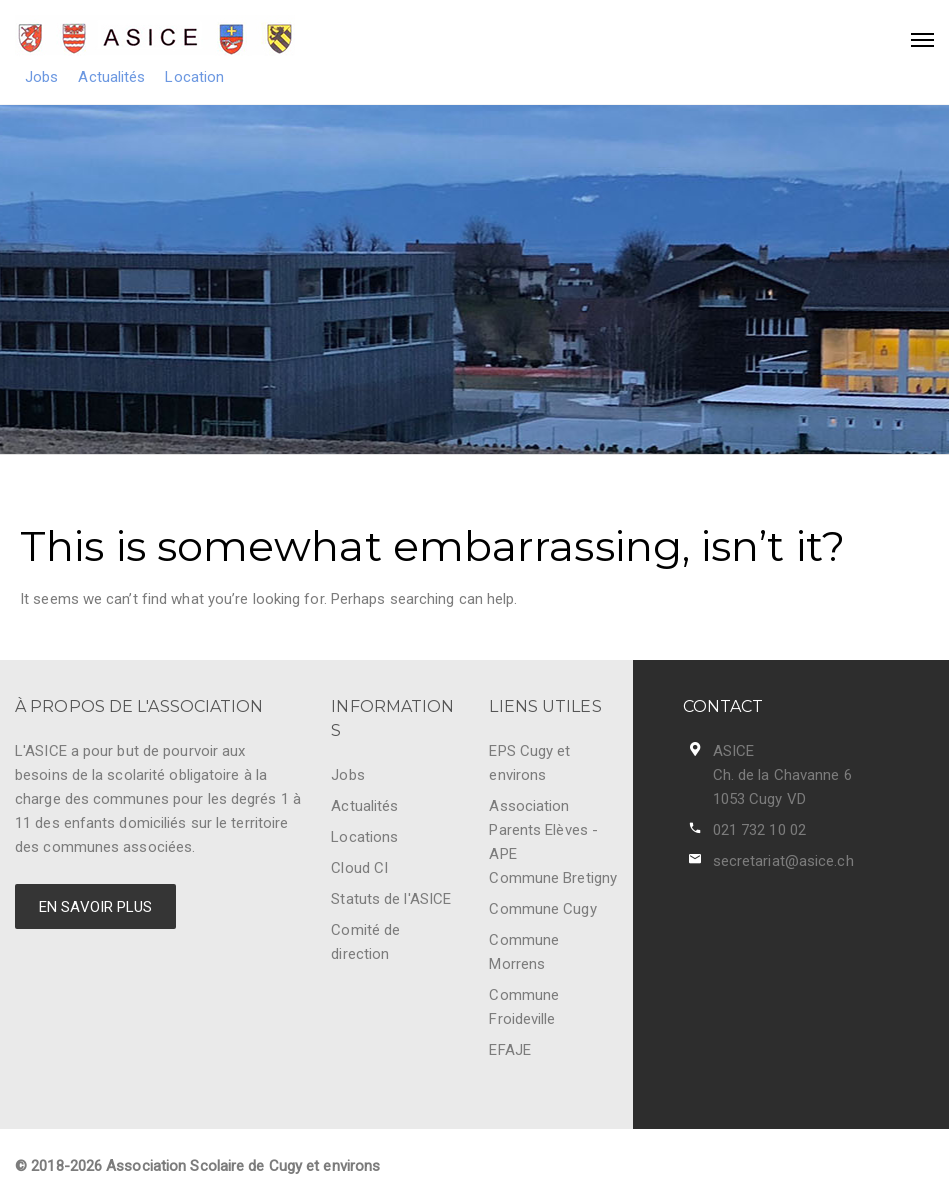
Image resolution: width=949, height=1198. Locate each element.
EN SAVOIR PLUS (95, 907)
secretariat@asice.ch (783, 861)
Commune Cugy (542, 909)
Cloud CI (359, 868)
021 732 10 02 (759, 830)
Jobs (41, 77)
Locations (364, 837)
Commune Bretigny (553, 878)
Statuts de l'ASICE (391, 899)
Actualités (111, 77)
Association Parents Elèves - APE (543, 830)
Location (194, 77)
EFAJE (510, 1050)
